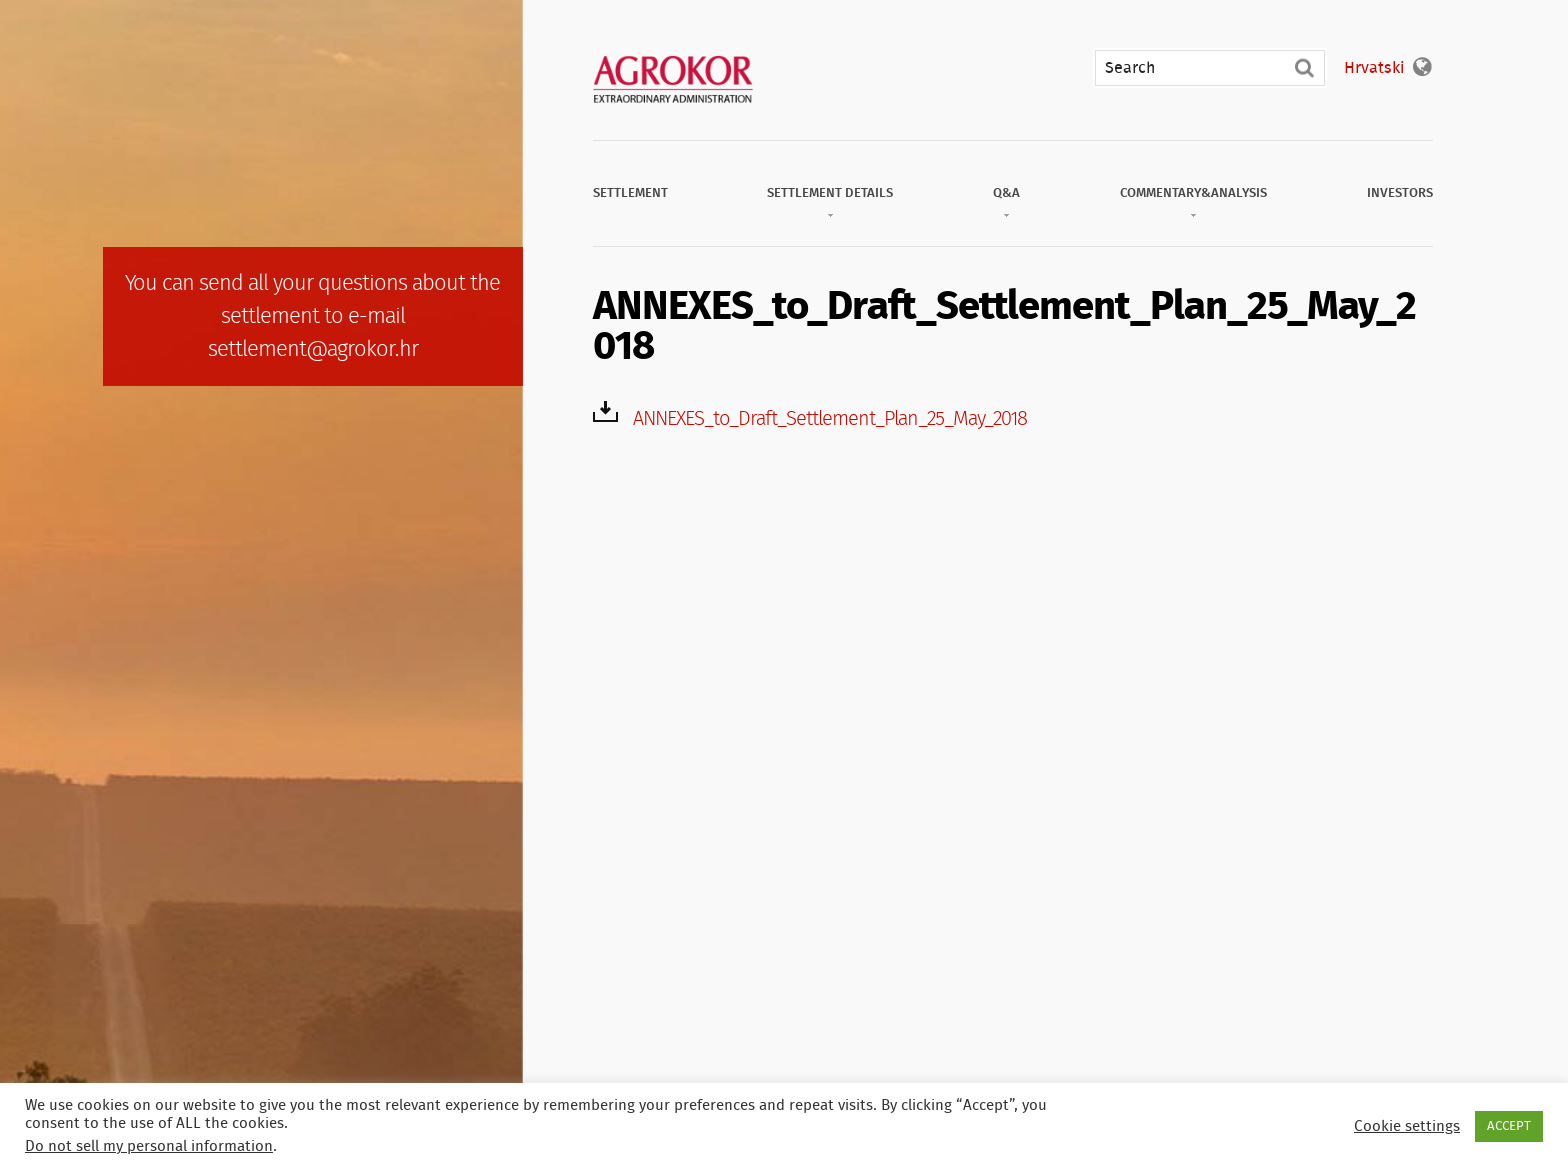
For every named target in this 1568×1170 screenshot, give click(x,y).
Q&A (1006, 193)
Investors (1400, 193)
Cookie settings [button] (1407, 1126)
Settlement (630, 193)
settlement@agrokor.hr (313, 349)
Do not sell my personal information (149, 1146)
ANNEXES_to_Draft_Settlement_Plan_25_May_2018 (830, 419)
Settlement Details (830, 193)
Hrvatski (1374, 68)
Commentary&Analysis (1193, 193)
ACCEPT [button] (1509, 1126)
